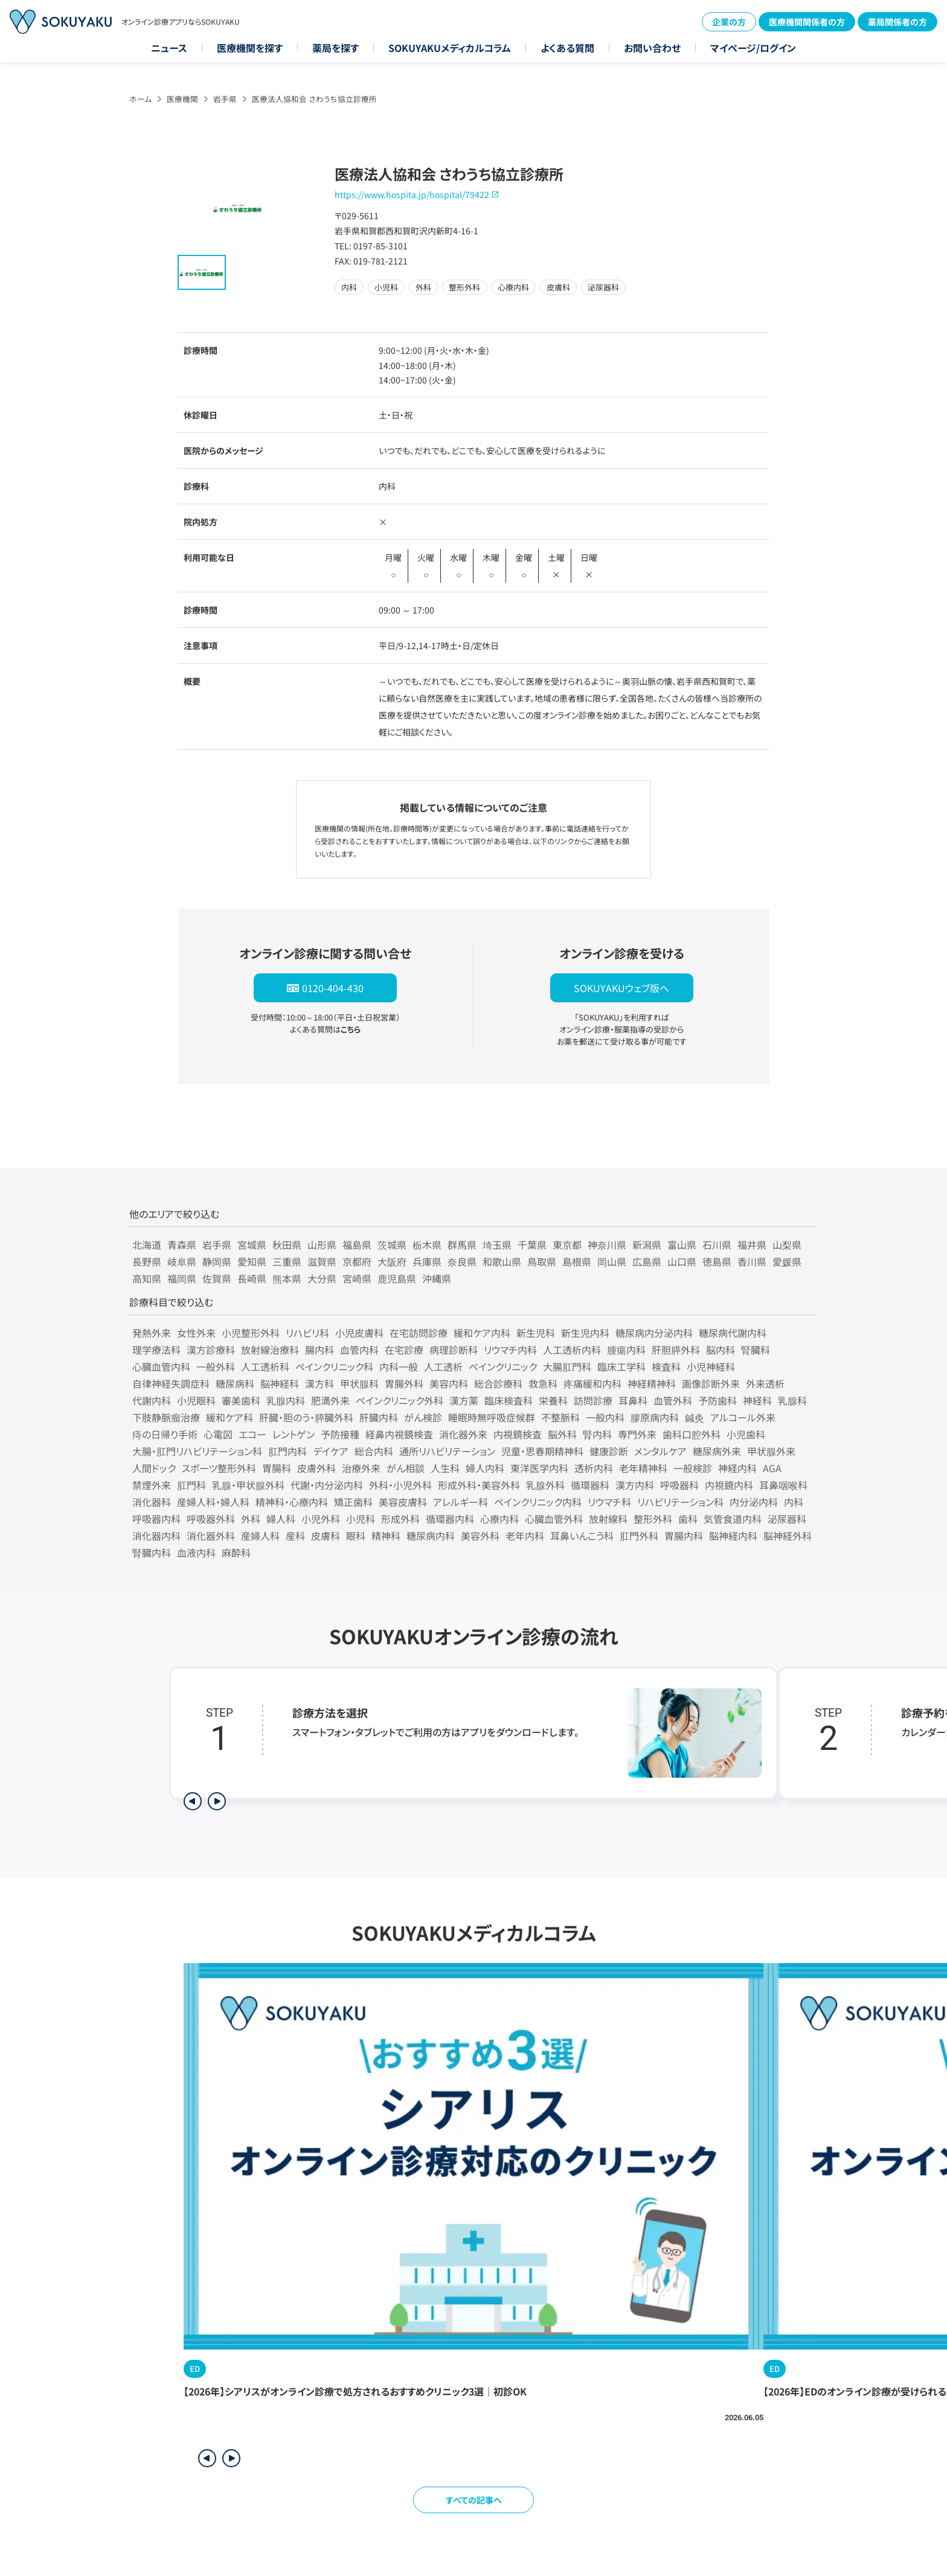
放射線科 (608, 1518)
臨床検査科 (508, 1400)
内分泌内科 (754, 1502)
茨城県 (391, 1244)
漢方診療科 (211, 1349)
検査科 (666, 1366)
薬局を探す (335, 48)
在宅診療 (404, 1349)
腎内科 (597, 1434)
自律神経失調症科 (171, 1383)
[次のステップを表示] (217, 1801)
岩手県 (225, 98)
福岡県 (181, 1278)
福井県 (751, 1244)
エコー (252, 1434)
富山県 (681, 1244)
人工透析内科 (572, 1349)
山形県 (321, 1244)
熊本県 (286, 1278)
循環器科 (590, 1485)
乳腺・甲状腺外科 (248, 1485)
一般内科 (605, 1417)
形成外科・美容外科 (479, 1485)
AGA (772, 1468)
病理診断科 (453, 1349)
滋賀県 (321, 1261)
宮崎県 (356, 1278)
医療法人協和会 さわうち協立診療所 (314, 98)
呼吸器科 (679, 1485)
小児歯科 (746, 1434)
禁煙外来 (151, 1485)
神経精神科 (652, 1383)
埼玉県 (497, 1244)
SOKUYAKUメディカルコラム (449, 48)
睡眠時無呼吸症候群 (491, 1417)
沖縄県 (436, 1278)
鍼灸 (694, 1417)
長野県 (146, 1261)
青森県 (181, 1244)
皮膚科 (325, 1535)
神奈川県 (607, 1244)
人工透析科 (265, 1366)
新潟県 (646, 1244)
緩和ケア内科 (482, 1332)
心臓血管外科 (554, 1518)
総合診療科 (498, 1383)
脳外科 (562, 1434)
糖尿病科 (235, 1383)
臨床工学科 (621, 1366)
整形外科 (653, 1518)
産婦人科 (260, 1535)
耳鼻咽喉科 (783, 1485)
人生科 (445, 1468)
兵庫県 (427, 1261)
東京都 (567, 1244)
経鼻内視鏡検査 (399, 1434)
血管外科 (672, 1400)
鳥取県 (541, 1261)
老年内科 (525, 1535)
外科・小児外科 (400, 1485)
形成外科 (400, 1518)
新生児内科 (585, 1332)
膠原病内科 (655, 1417)
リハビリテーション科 (680, 1502)
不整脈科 (560, 1417)
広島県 (646, 1261)
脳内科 (720, 1349)
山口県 (681, 1261)
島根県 (576, 1261)
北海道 (146, 1244)
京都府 (356, 1261)
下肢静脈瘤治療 (166, 1417)
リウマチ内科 (510, 1349)
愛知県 (251, 1261)
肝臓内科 (378, 1417)
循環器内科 (450, 1518)
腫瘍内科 (626, 1349)
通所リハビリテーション (447, 1451)
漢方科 (319, 1383)
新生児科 (535, 1332)
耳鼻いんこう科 (582, 1535)
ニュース (169, 48)
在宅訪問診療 (419, 1332)
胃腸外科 (404, 1383)
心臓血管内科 (161, 1366)
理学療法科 (156, 1349)
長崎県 (251, 1278)
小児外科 (320, 1518)
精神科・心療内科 (291, 1502)
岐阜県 (181, 1261)
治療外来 (361, 1468)
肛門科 (191, 1485)
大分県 (321, 1278)
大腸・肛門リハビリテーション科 (197, 1451)
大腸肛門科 (567, 1366)
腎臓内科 (151, 1552)
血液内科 (196, 1552)
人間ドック (154, 1468)
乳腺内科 (285, 1400)
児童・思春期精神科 (542, 1451)
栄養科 (553, 1400)
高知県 (146, 1278)
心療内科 (499, 1518)
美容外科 (480, 1535)
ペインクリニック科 (334, 1366)
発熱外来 (151, 1332)
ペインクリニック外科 (399, 1400)
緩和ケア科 (229, 1417)
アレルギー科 (460, 1502)
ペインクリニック (503, 1366)
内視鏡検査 (517, 1434)
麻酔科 (236, 1552)
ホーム (140, 98)
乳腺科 (792, 1400)
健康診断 (608, 1451)
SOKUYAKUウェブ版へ (621, 988)
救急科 (542, 1383)
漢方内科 (634, 1485)
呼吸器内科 (156, 1518)
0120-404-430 (333, 988)
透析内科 (593, 1468)
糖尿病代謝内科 (732, 1332)
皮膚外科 (316, 1468)
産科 (295, 1535)
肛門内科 (287, 1451)
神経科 (757, 1400)
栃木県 (427, 1244)
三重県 (286, 1261)
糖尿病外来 (717, 1451)
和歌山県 (502, 1261)
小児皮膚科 (359, 1332)
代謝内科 (151, 1400)
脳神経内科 (733, 1535)
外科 (250, 1518)
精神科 (385, 1535)
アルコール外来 (742, 1417)
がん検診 (423, 1417)
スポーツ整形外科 (219, 1468)
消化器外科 (211, 1535)
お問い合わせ (652, 48)
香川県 (751, 1261)
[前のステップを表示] (193, 1801)
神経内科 (737, 1468)
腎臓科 (755, 1349)
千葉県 (532, 1244)
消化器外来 (463, 1434)
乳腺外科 (545, 1485)
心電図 (218, 1434)
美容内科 (448, 1383)
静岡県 (216, 1261)
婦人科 (280, 1518)
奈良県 (462, 1261)
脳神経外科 (787, 1535)
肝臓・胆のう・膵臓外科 (306, 1417)
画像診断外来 (711, 1383)
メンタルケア (660, 1451)
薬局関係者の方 (897, 22)
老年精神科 (643, 1468)
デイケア (330, 1451)
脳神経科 (279, 1383)
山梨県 (786, 1244)
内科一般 (398, 1366)
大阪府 (391, 1261)
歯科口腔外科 (692, 1434)
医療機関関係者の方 (807, 22)
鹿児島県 (396, 1278)
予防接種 (340, 1434)
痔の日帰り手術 (164, 1434)
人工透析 (443, 1366)
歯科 (688, 1518)
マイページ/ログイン (753, 48)
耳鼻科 (632, 1400)
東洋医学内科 (539, 1468)
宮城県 (251, 1244)
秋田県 (286, 1244)
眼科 (355, 1535)
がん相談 (406, 1468)
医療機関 (182, 98)
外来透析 (765, 1383)
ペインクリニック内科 (538, 1502)
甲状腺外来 (771, 1451)
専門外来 (637, 1434)
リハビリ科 (307, 1332)
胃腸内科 (683, 1535)
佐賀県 (216, 1278)
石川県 (716, 1244)
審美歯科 (241, 1400)
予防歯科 (717, 1400)
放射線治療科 (270, 1349)
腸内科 (319, 1349)
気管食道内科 (733, 1518)
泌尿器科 (787, 1518)
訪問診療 (593, 1400)
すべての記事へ (474, 2500)
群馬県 (462, 1244)
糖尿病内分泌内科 (654, 1332)
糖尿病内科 (430, 1535)
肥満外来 (330, 1400)
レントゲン (293, 1434)
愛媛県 (786, 1261)
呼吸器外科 (211, 1518)
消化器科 (151, 1502)
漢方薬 (463, 1400)
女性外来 (196, 1332)
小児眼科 (196, 1400)
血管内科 (359, 1349)
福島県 (356, 1244)
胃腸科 (276, 1468)
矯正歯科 (353, 1502)
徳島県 (716, 1261)
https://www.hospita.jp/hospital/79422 (412, 194)
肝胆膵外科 (676, 1349)
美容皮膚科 (403, 1502)
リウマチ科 (609, 1502)
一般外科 (215, 1366)
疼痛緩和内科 (592, 1383)
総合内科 (374, 1451)
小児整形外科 (251, 1332)
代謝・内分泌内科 (327, 1485)
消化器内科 (156, 1535)
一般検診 (692, 1468)
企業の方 (729, 22)
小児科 (360, 1518)
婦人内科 (485, 1468)
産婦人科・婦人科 (213, 1502)
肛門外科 (639, 1535)
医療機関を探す (250, 48)
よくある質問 (567, 48)
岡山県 (611, 1261)
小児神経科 (711, 1366)
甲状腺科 (359, 1383)
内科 (793, 1502)
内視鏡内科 (729, 1485)
